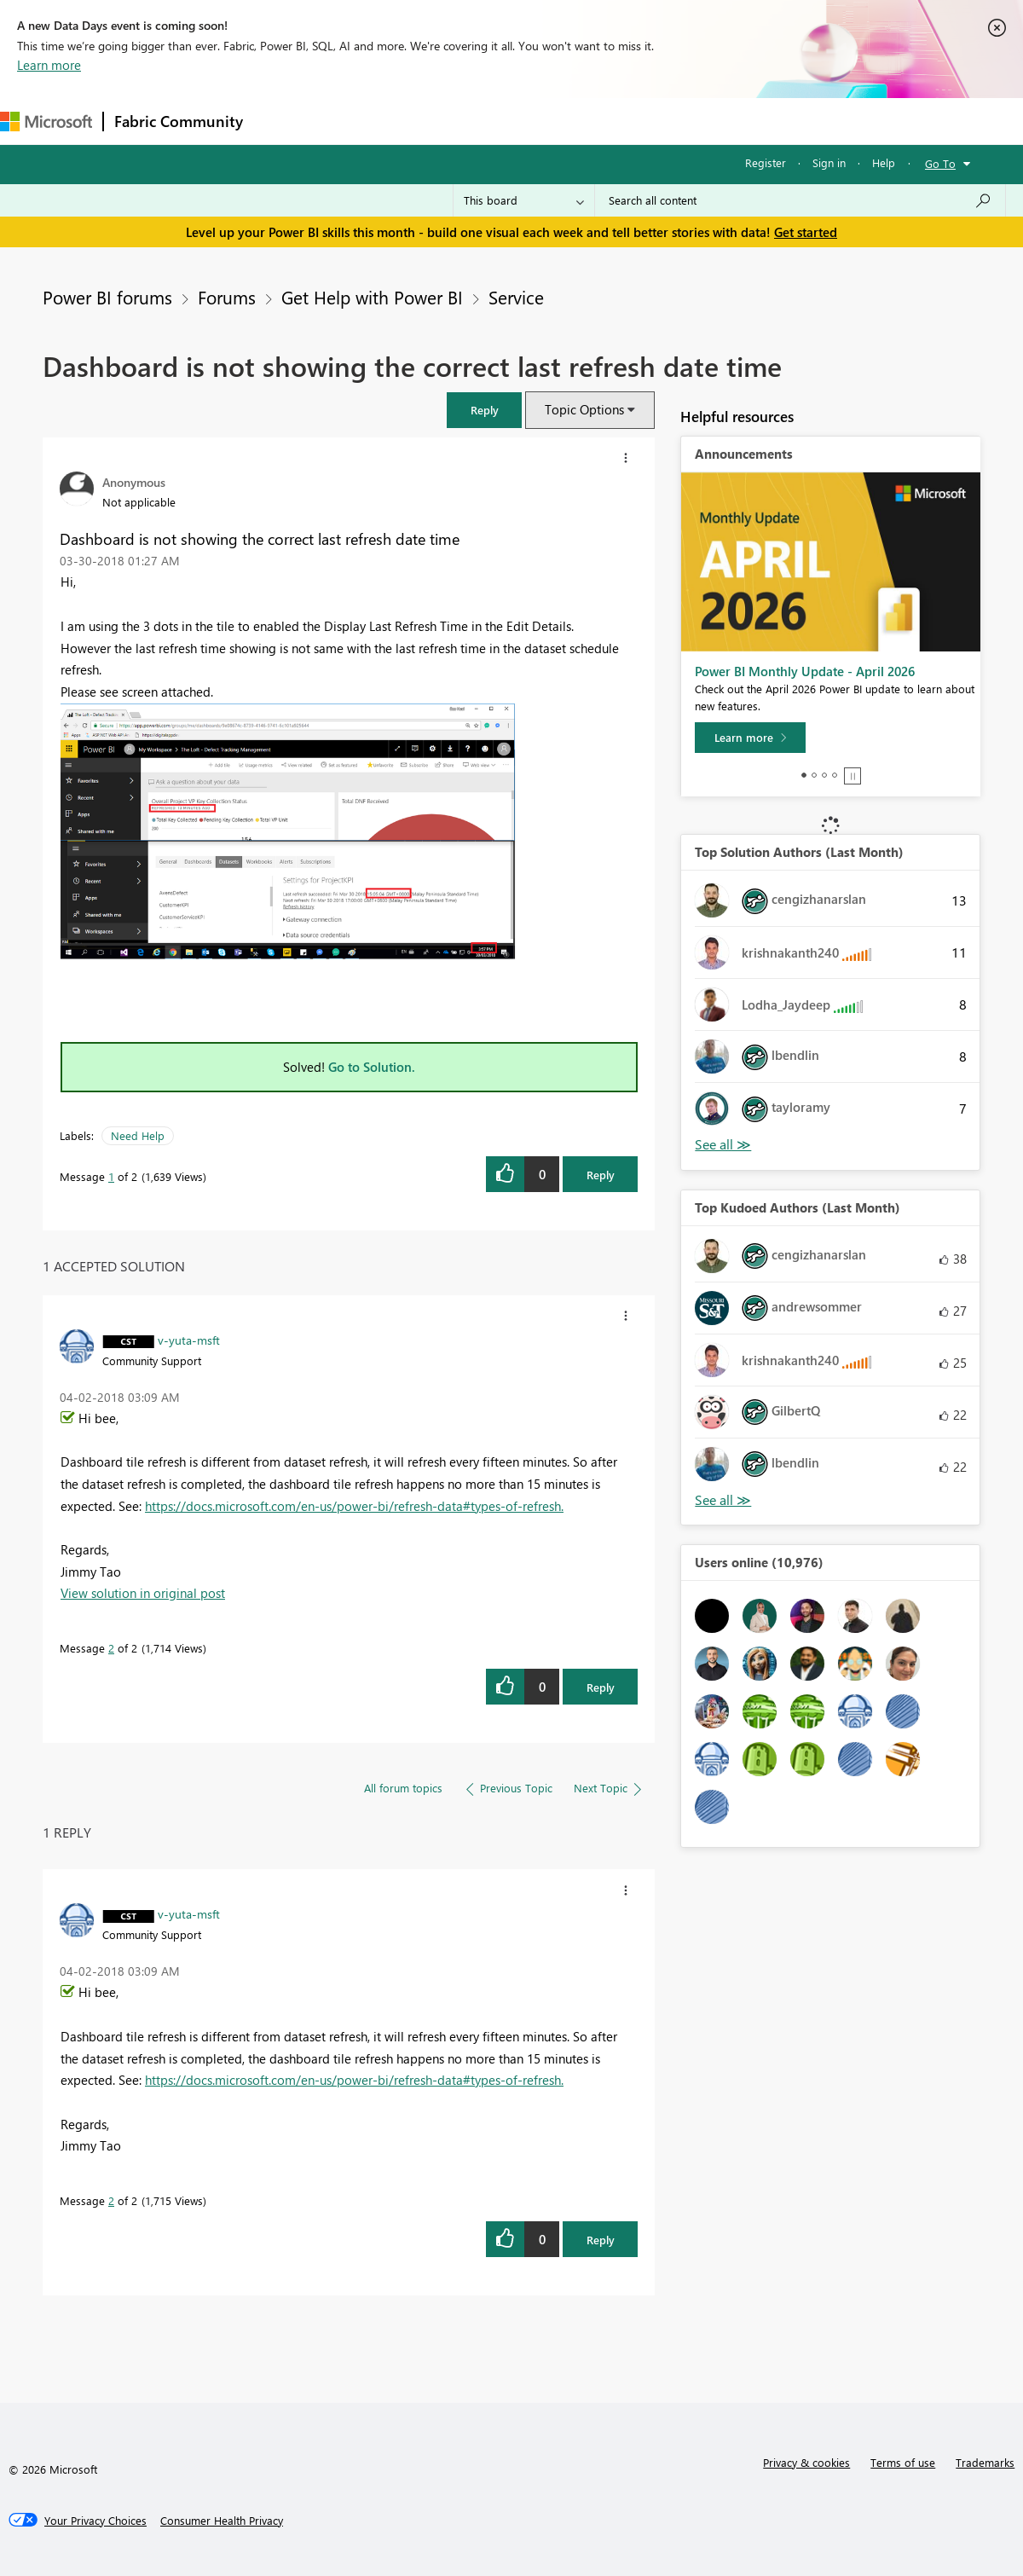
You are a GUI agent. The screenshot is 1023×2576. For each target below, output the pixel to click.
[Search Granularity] (524, 200)
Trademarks (985, 2462)
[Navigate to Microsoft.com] (46, 121)
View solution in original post (143, 1592)
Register (765, 162)
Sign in (829, 162)
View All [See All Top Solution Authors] (723, 1145)
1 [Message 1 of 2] (111, 1176)
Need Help (138, 1135)
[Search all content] (800, 200)
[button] (484, 409)
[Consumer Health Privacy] (221, 2520)
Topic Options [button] (584, 409)
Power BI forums (107, 297)
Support (716, 120)
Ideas (426, 120)
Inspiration (357, 120)
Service (516, 297)
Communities (503, 120)
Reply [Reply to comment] (601, 1687)
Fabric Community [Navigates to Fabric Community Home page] (178, 121)
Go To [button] (940, 163)
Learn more (49, 64)
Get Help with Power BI (372, 297)
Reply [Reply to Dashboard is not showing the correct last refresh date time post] (601, 1174)
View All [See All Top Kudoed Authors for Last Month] (723, 1500)
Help (883, 162)
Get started (805, 231)
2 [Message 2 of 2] (111, 1648)
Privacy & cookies (806, 2462)
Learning (644, 120)
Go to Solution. (371, 1066)
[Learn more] (750, 737)
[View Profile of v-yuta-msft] (189, 1339)
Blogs (578, 120)
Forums (281, 120)
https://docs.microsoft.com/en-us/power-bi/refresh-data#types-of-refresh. (354, 1505)
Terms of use (902, 2462)
